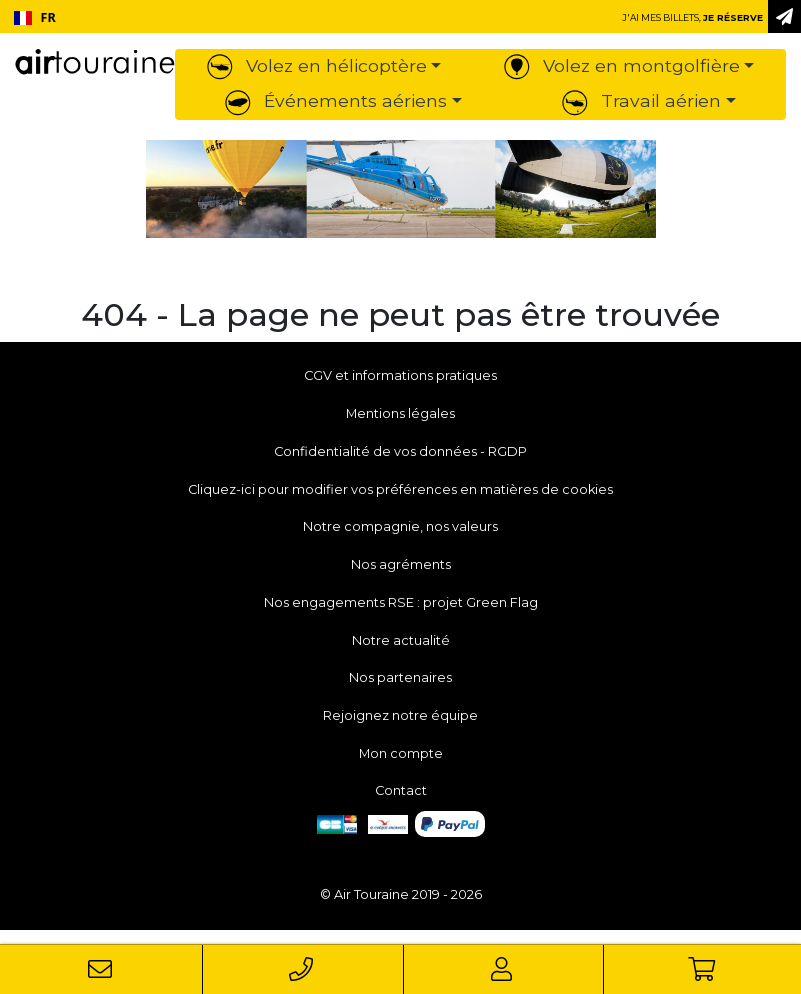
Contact (401, 790)
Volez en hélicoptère (317, 65)
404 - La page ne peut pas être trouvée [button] (400, 315)
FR (35, 17)
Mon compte (401, 753)
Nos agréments (401, 564)
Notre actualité (401, 640)
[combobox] (34, 18)
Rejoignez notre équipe (400, 715)
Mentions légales (400, 413)
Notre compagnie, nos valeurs (400, 526)
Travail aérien (641, 100)
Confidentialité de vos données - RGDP (400, 451)
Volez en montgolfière (622, 65)
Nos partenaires (400, 677)
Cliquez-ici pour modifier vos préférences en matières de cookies (400, 489)
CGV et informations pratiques (400, 375)
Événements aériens (336, 100)
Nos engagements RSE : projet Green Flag (401, 602)
